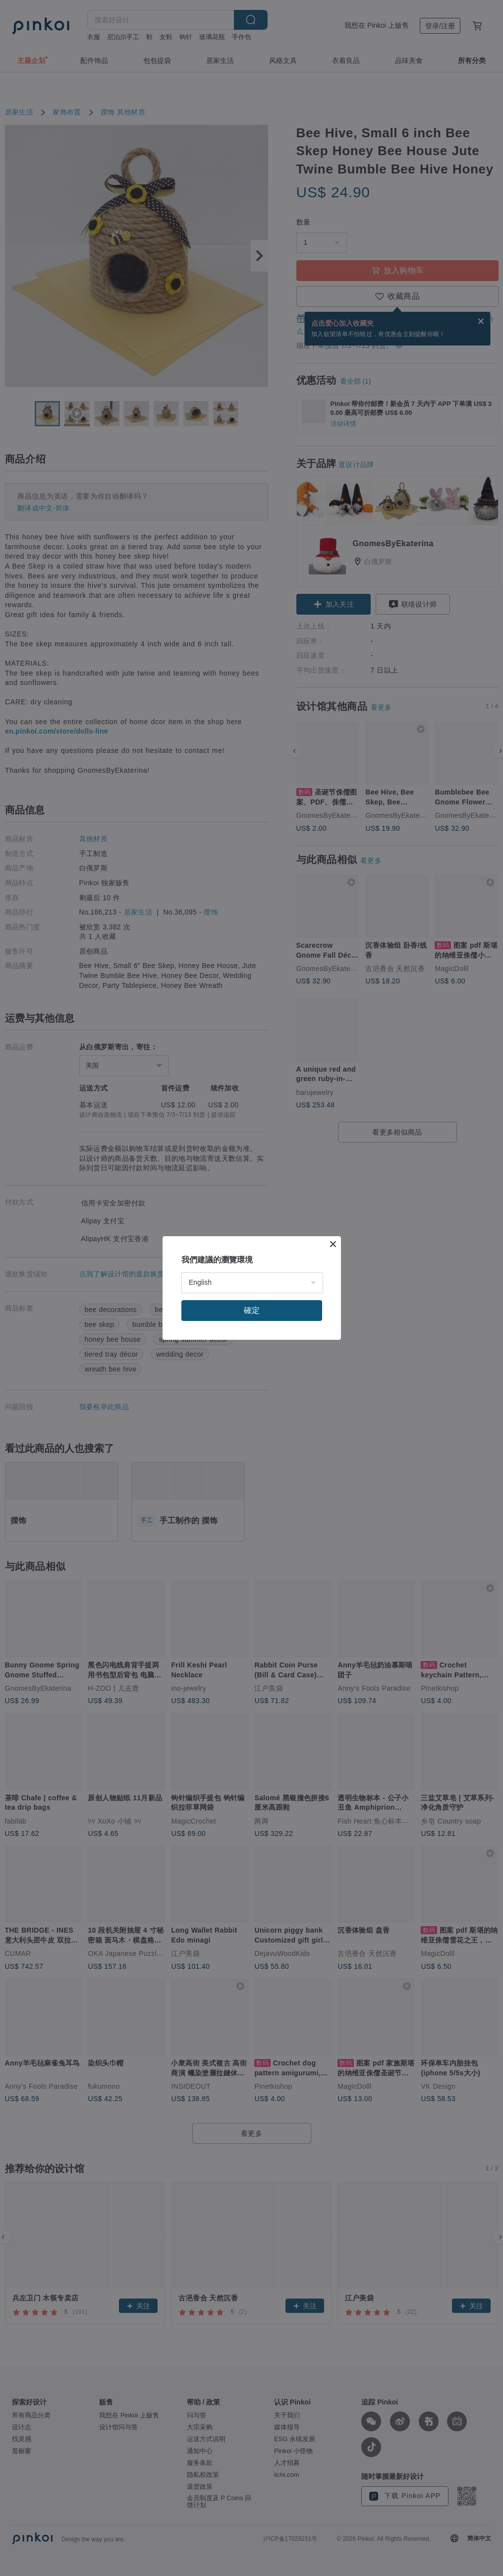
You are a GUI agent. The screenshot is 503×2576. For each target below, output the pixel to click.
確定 (252, 1310)
